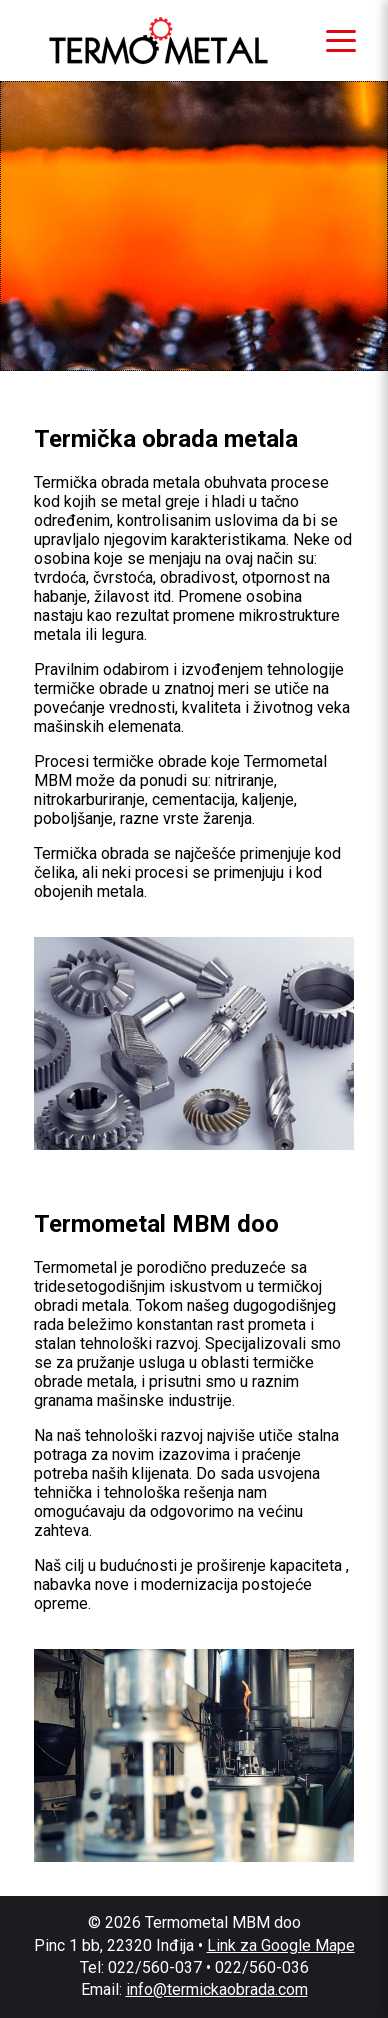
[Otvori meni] (341, 41)
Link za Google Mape (281, 1945)
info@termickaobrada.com (217, 1989)
